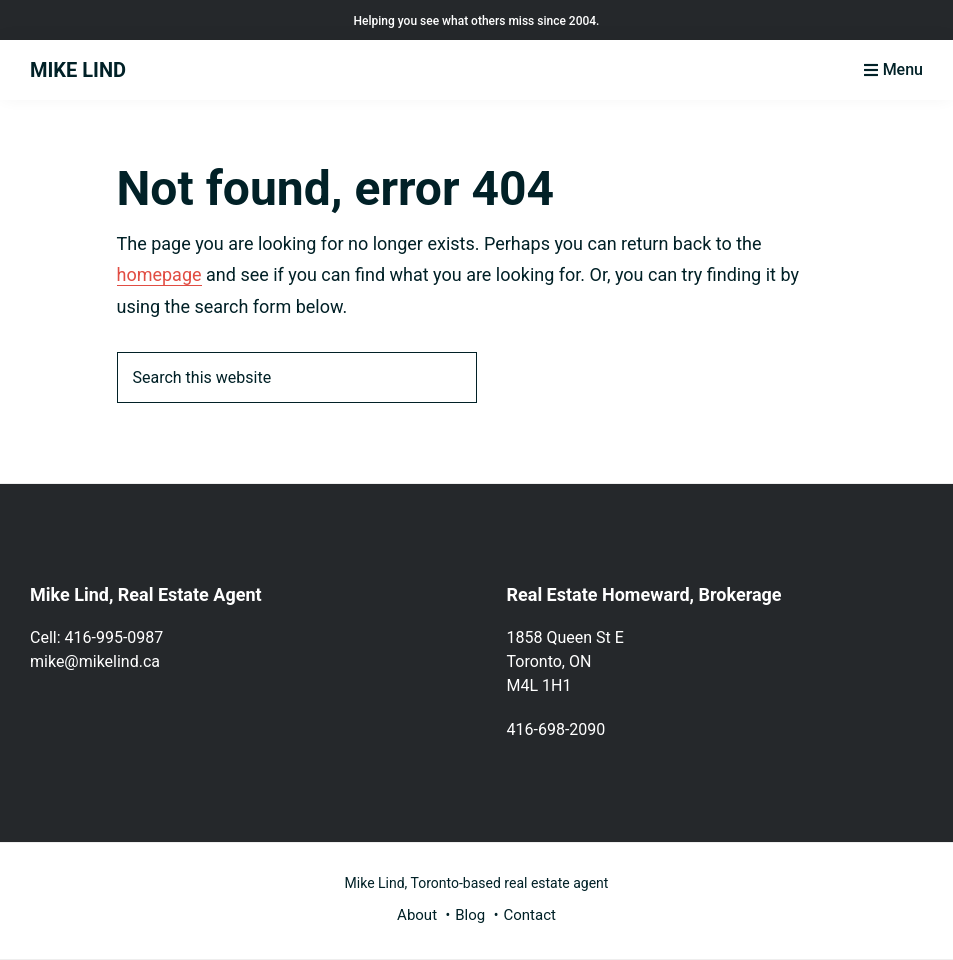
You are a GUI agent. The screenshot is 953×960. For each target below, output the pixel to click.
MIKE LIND (78, 70)
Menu (903, 69)
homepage (159, 274)
